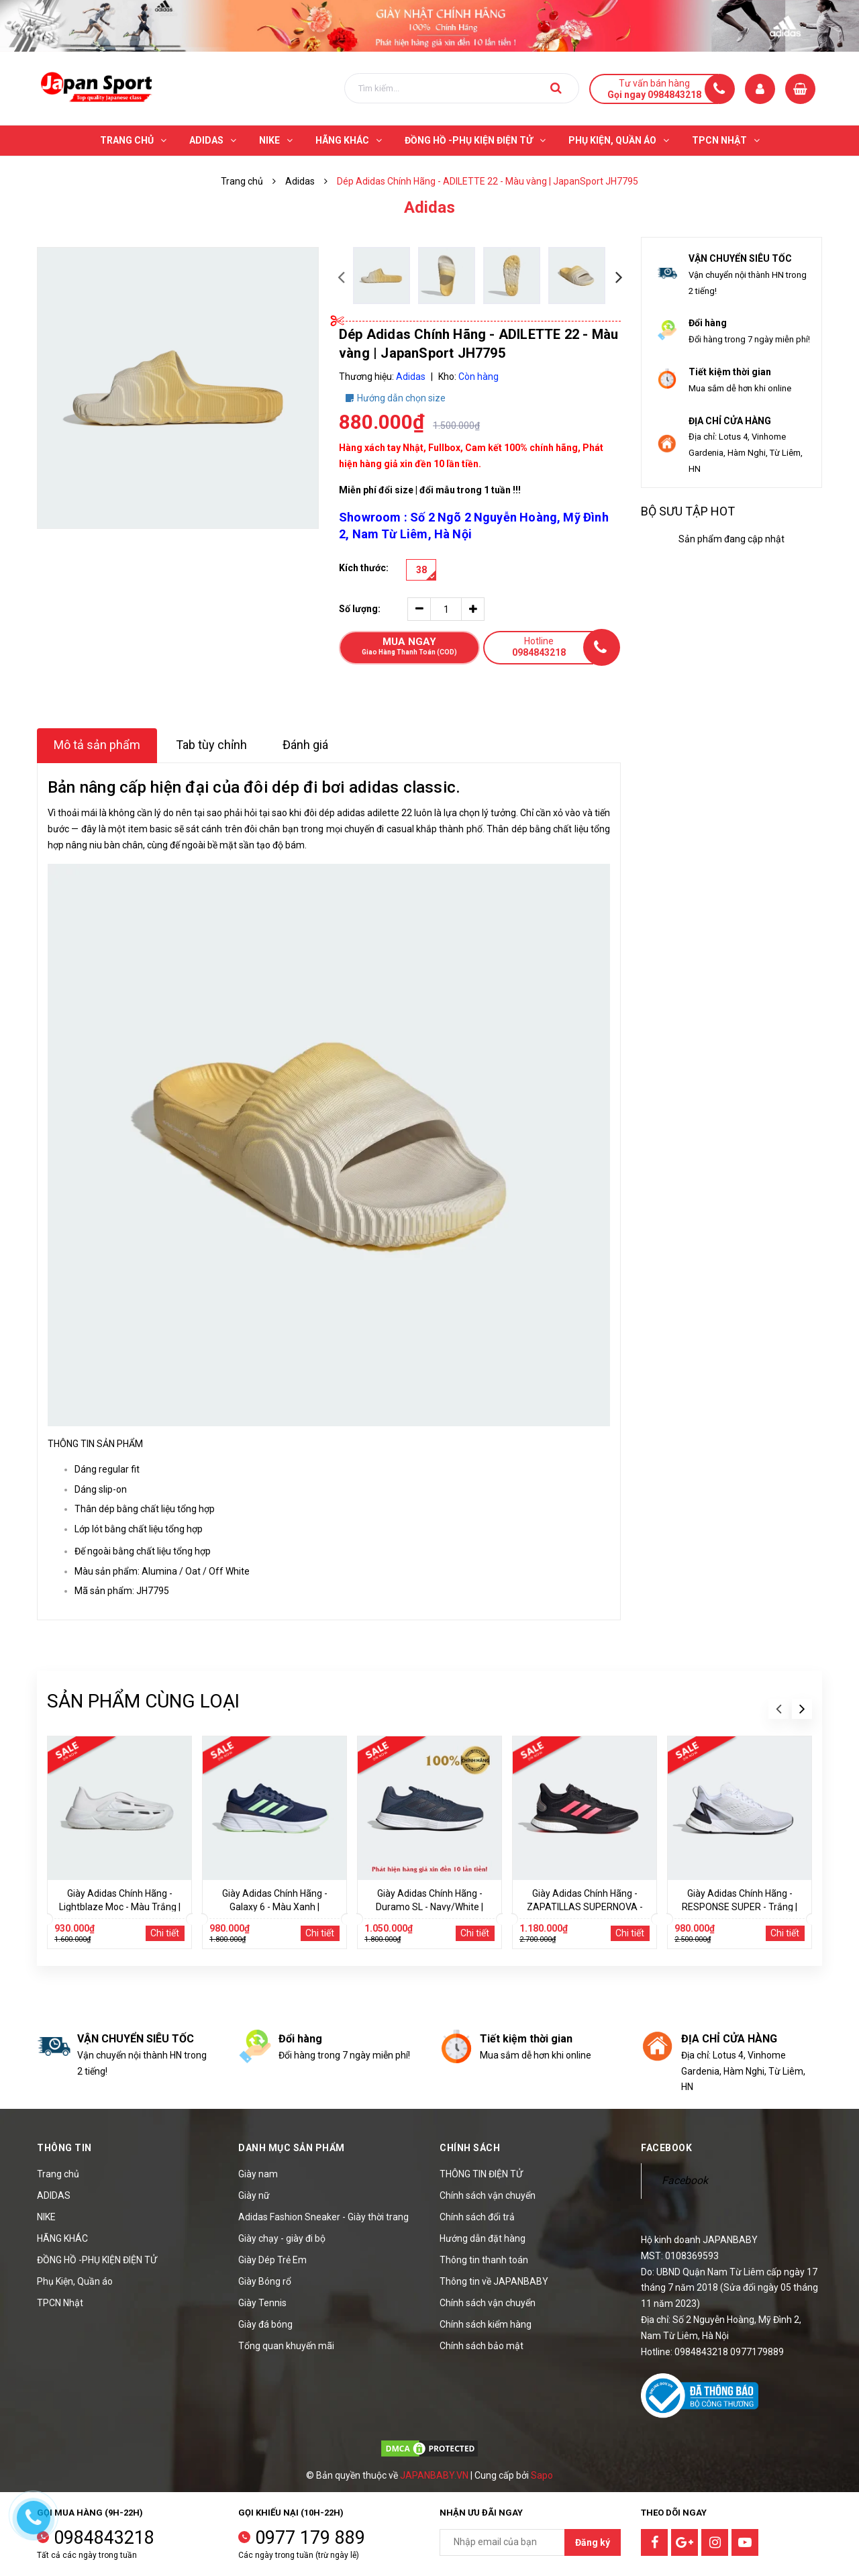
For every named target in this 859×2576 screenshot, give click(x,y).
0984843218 (104, 2537)
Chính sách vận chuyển (488, 2195)
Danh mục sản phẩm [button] (291, 2147)
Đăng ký (592, 2542)
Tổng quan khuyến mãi (286, 2345)
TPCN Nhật (60, 2302)
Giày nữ (254, 2195)
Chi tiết (164, 1933)
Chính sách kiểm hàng (486, 2324)
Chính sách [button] (470, 2147)
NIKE (46, 2217)
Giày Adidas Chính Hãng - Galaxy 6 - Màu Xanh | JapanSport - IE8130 (274, 1907)
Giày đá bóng (265, 2324)
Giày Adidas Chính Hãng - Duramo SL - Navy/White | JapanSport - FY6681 (429, 1907)
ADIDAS (53, 2195)
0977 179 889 (310, 2537)
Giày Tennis (262, 2302)
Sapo (542, 2475)
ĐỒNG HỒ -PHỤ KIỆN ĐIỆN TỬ (97, 2260)
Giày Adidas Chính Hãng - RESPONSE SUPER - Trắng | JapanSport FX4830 (739, 1907)
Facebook (685, 2180)
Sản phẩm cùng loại (143, 1701)
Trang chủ (58, 2174)
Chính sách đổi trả (477, 2217)
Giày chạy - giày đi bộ (281, 2238)
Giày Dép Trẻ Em (272, 2260)
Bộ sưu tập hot (688, 511)
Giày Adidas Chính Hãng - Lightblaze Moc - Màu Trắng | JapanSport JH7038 (120, 1907)
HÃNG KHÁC (62, 2238)
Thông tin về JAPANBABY (494, 2281)
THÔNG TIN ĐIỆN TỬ (481, 2174)
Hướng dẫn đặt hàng (482, 2238)
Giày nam (258, 2174)
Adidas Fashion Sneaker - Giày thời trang (323, 2217)
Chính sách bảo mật (481, 2345)
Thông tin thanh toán (484, 2260)
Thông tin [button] (64, 2147)
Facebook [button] (666, 2147)
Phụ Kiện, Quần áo (75, 2281)
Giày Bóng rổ (264, 2281)
